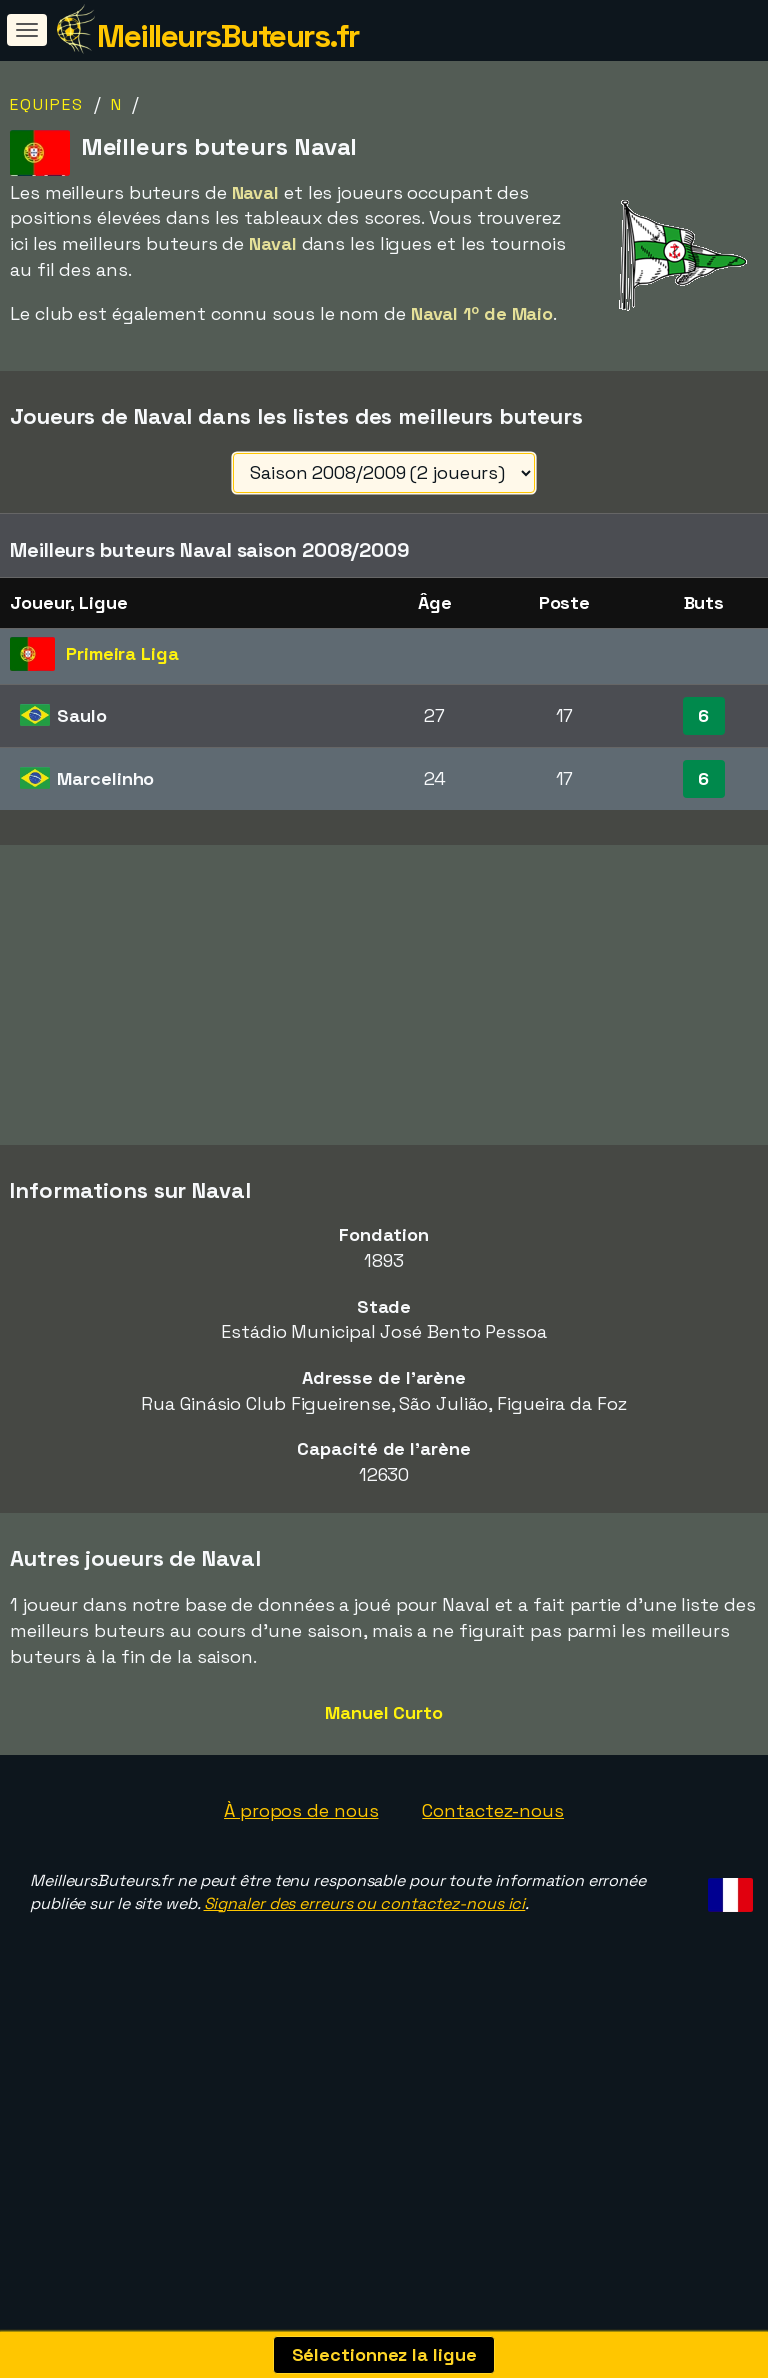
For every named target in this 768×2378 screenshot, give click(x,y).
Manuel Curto (384, 1759)
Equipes (47, 104)
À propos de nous (301, 1858)
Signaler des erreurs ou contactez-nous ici (365, 1951)
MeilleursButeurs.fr (228, 36)
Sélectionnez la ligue (384, 2354)
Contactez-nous (493, 1858)
